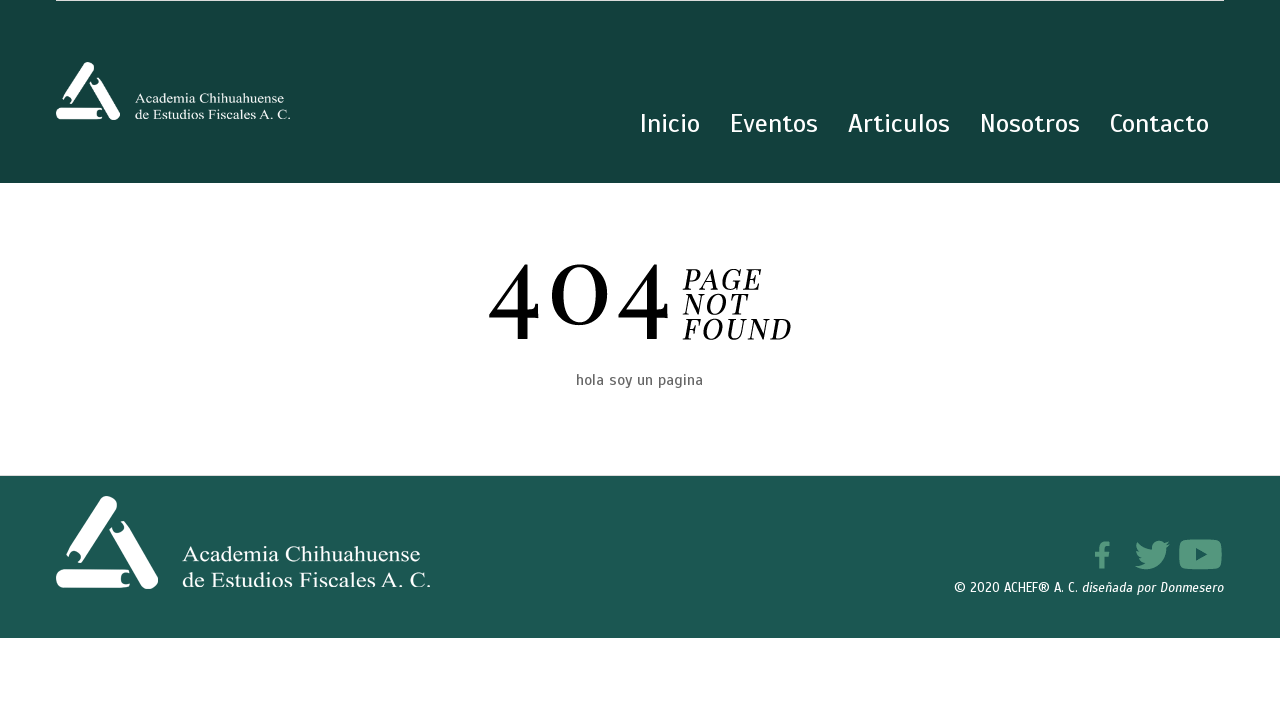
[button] (1222, 662)
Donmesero (1192, 588)
